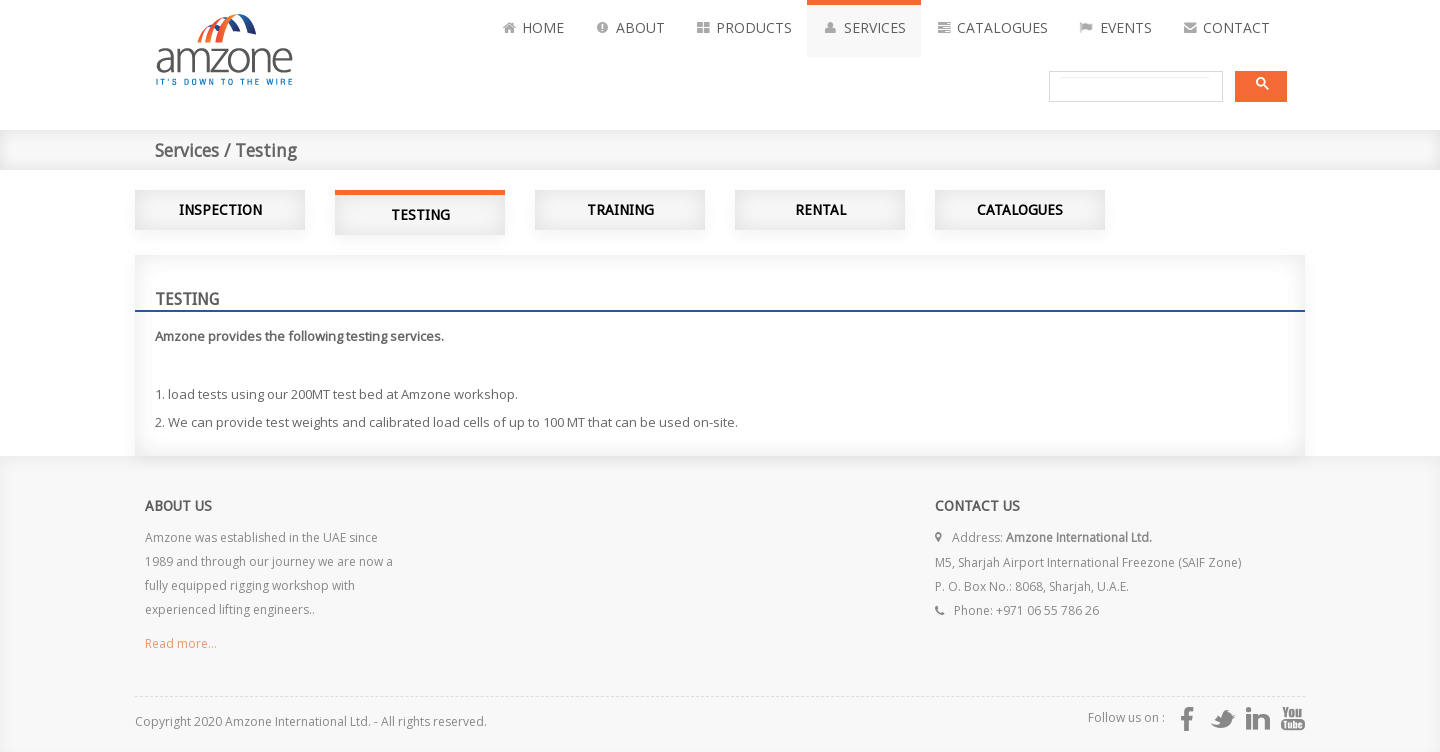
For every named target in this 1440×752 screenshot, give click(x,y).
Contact (1226, 28)
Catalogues (992, 28)
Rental (820, 210)
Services (864, 28)
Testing (420, 215)
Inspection (220, 210)
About (629, 28)
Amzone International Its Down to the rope (275, 46)
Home (533, 28)
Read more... (181, 643)
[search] (1134, 87)
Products (744, 28)
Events (1115, 28)
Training (620, 210)
